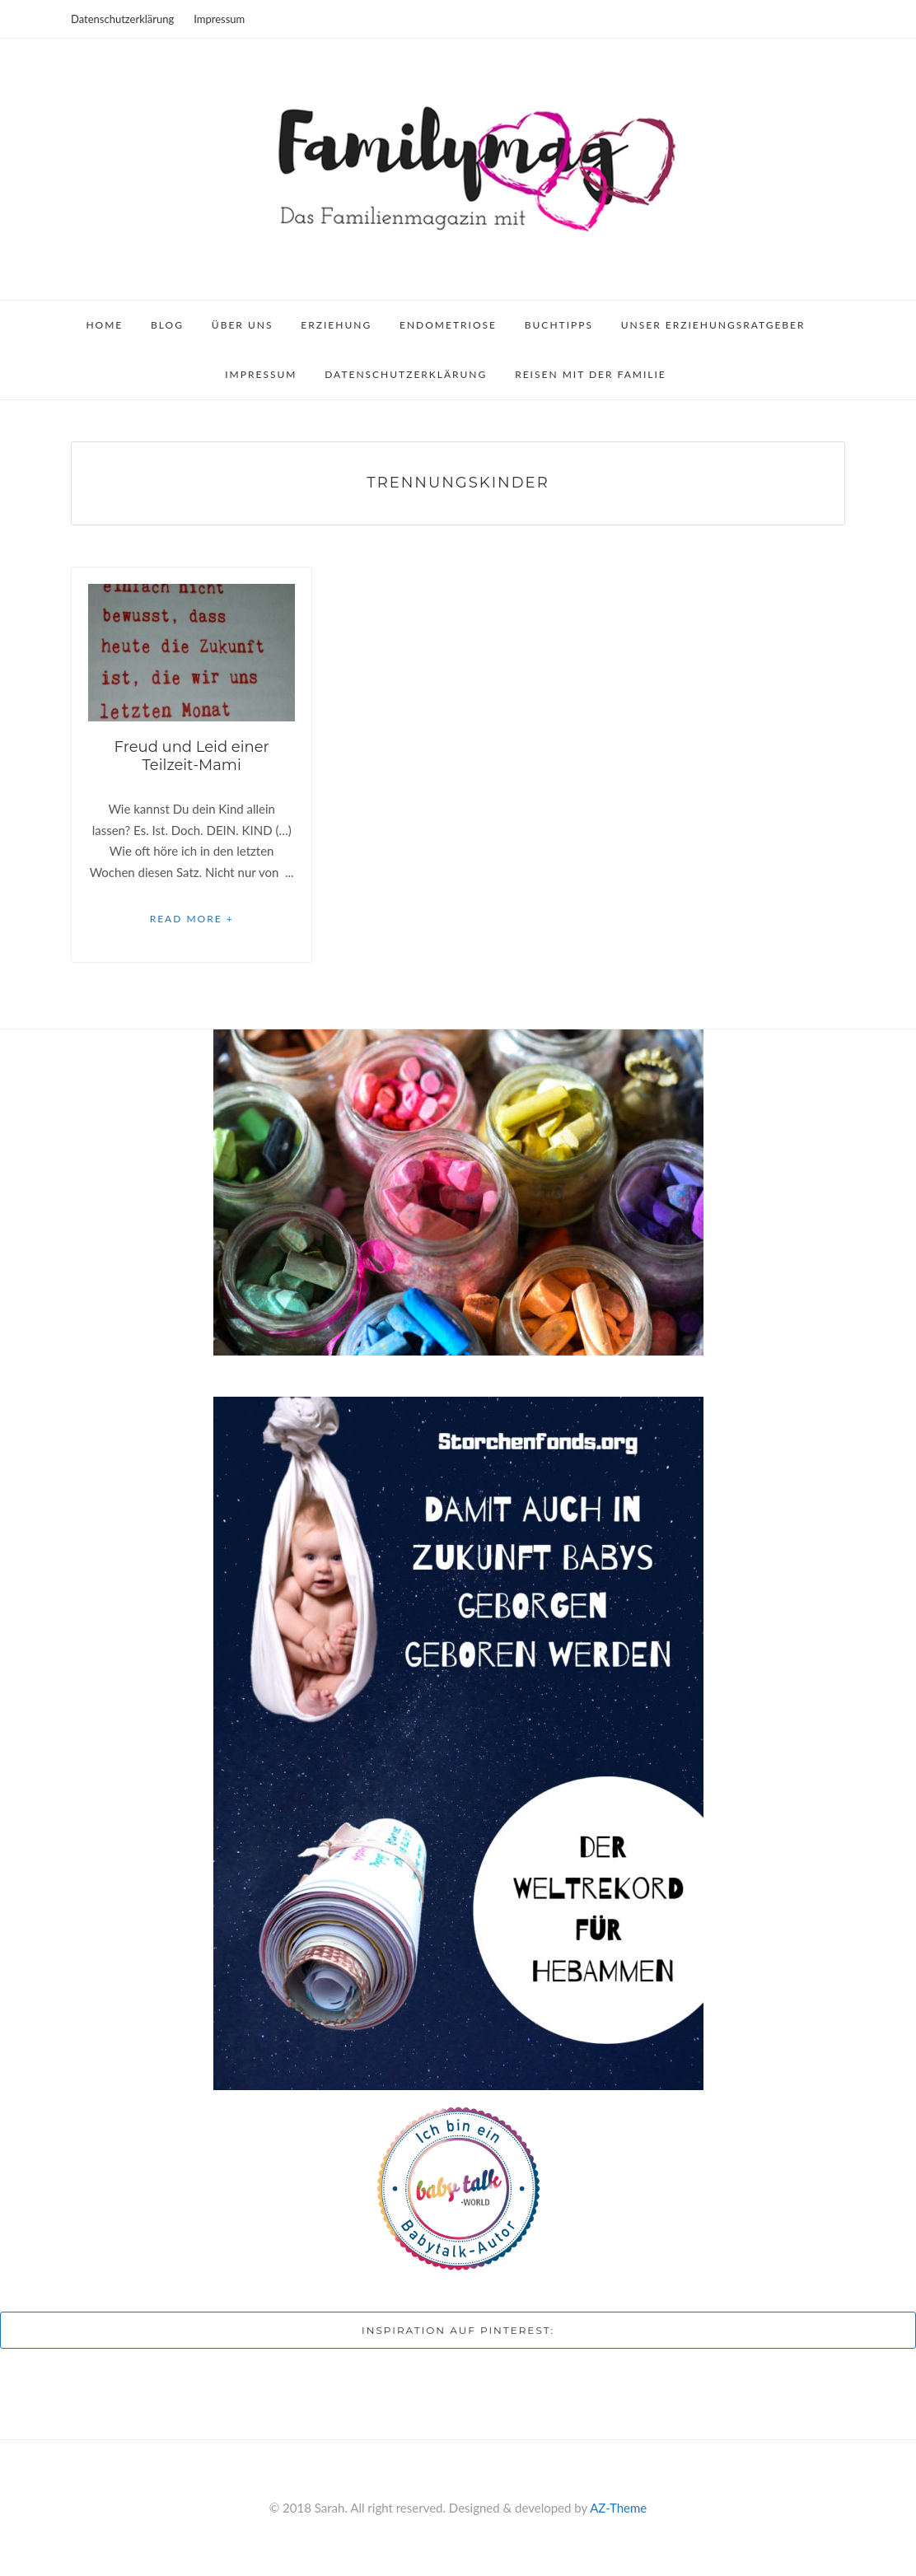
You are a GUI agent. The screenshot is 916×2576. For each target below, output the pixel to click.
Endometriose (448, 325)
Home (104, 325)
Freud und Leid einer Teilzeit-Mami (191, 756)
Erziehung (336, 325)
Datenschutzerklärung (122, 19)
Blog (167, 325)
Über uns (242, 325)
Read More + (192, 918)
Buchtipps (559, 325)
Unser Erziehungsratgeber (713, 325)
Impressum (219, 19)
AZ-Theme (618, 2507)
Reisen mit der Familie (590, 374)
